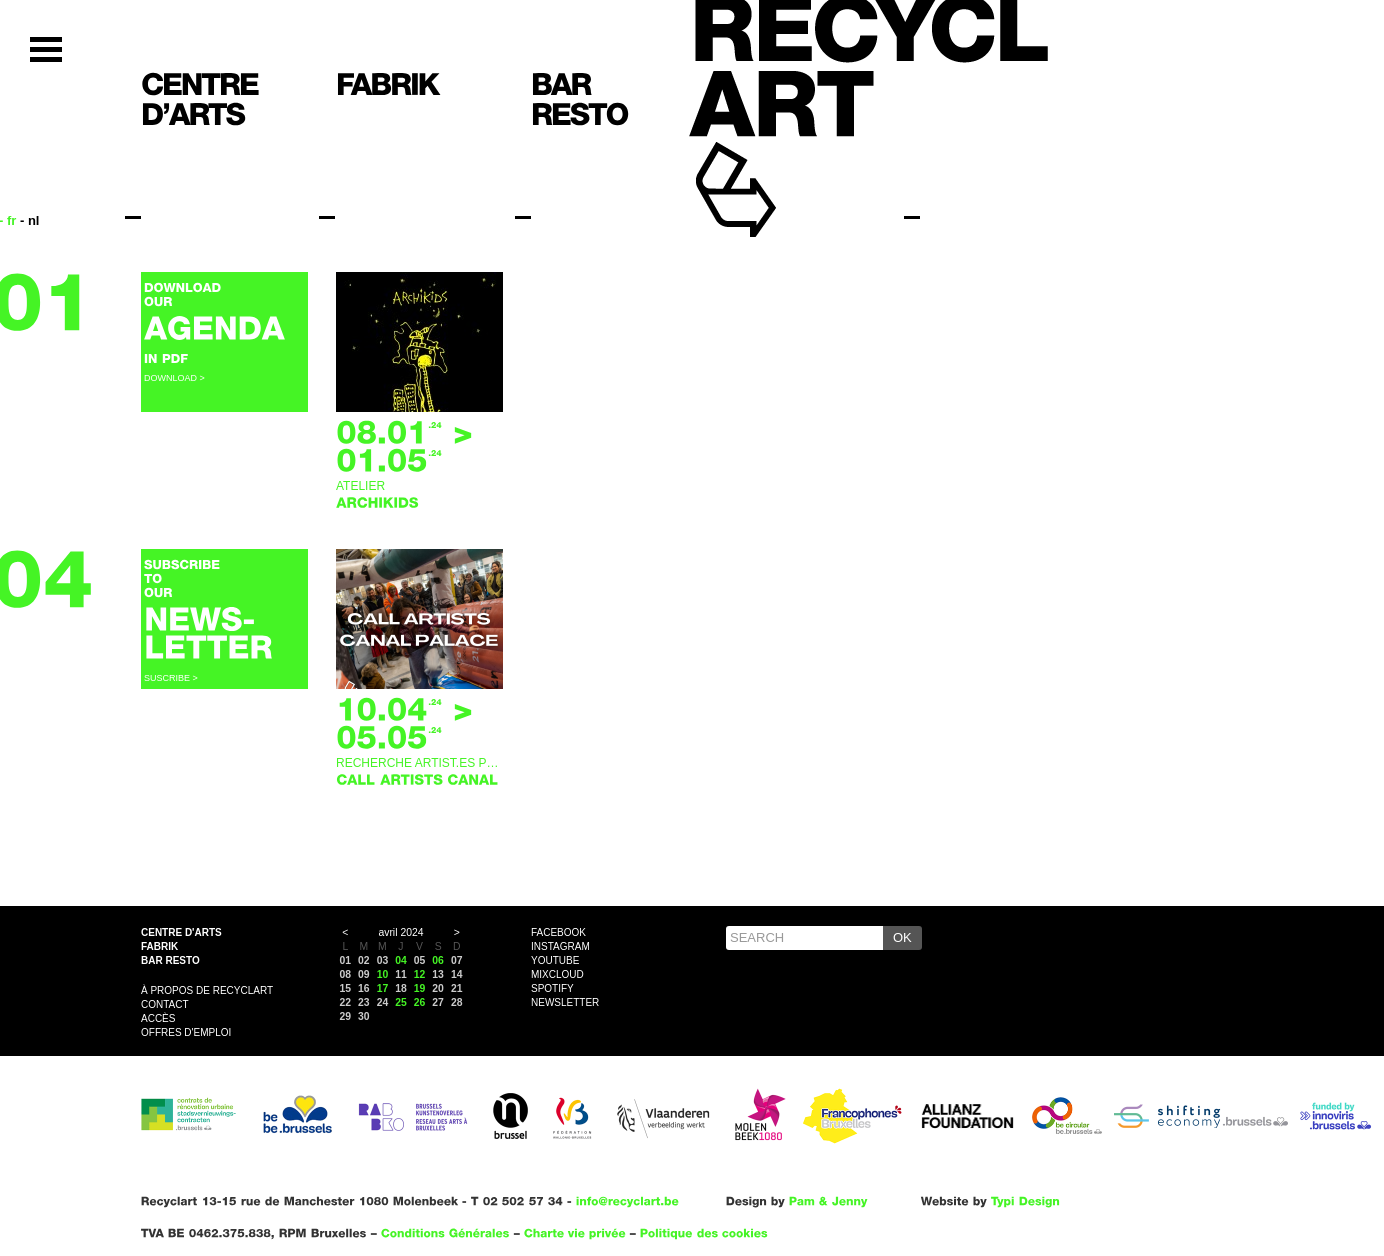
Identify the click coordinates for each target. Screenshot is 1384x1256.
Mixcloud (557, 974)
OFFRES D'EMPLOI (186, 1032)
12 (420, 974)
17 (383, 988)
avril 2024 (400, 932)
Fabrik (159, 946)
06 (438, 960)
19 (420, 988)
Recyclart (781, 158)
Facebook (558, 932)
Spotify (552, 988)
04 (401, 960)
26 (420, 1002)
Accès (158, 1018)
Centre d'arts (181, 932)
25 (401, 1002)
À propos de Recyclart (207, 990)
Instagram (560, 946)
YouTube (555, 960)
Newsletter (565, 1002)
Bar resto (170, 960)
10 (383, 974)
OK (902, 937)
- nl (30, 220)
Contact (165, 1004)
